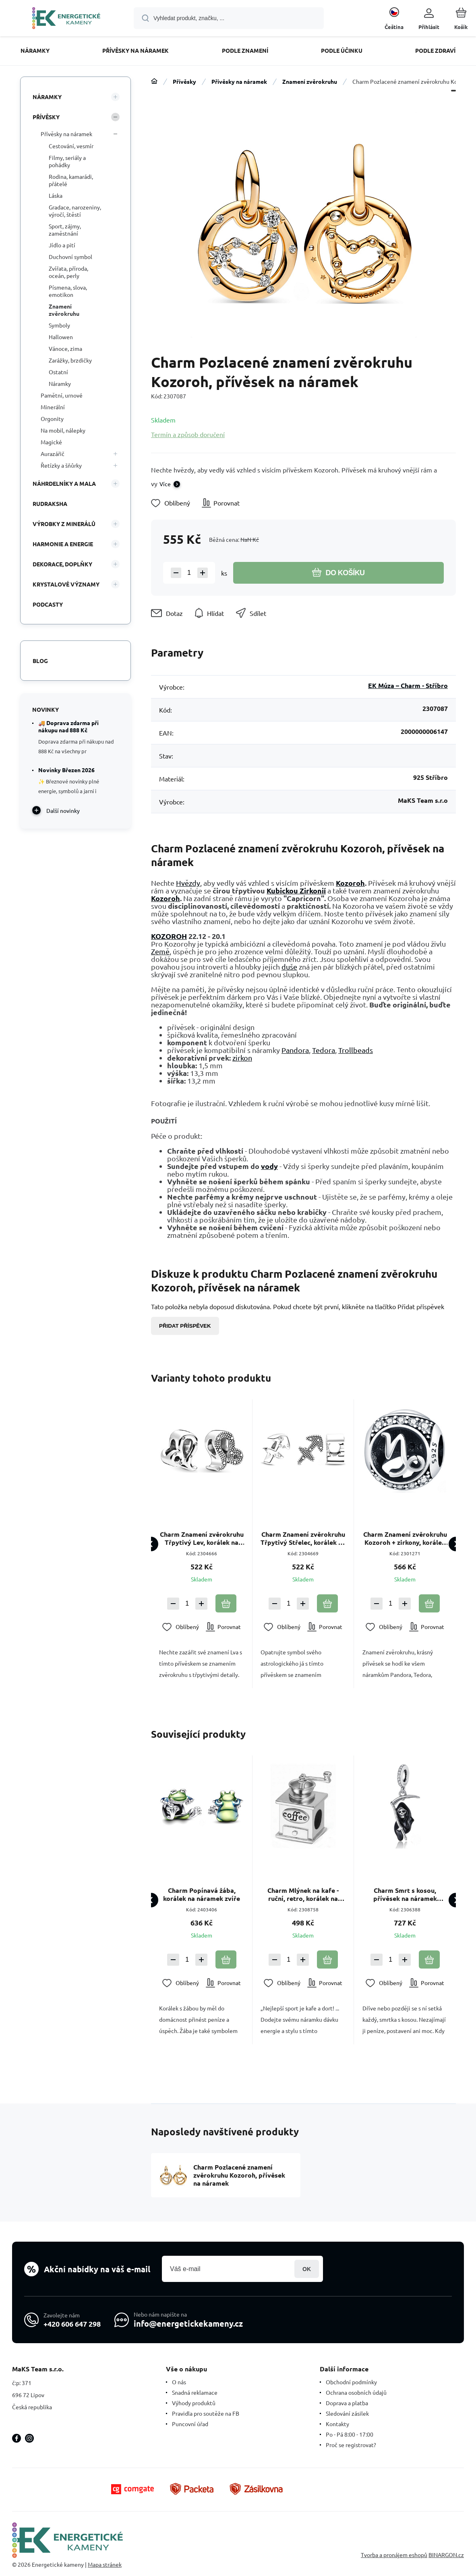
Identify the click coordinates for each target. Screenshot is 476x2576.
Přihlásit (306, 2269)
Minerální (53, 406)
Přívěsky (184, 81)
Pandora (295, 1050)
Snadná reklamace (194, 2392)
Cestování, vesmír (71, 145)
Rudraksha (50, 503)
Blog (40, 660)
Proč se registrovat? (351, 2444)
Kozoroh (350, 882)
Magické (51, 442)
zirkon (242, 1057)
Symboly (59, 325)
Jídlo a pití (62, 245)
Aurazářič (52, 453)
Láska (55, 195)
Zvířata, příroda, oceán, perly (68, 272)
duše (289, 966)
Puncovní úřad (190, 2423)
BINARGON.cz (446, 2554)
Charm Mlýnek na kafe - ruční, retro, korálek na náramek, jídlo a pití (303, 1895)
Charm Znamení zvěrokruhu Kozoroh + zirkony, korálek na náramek (405, 1538)
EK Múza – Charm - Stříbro (408, 685)
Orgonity (52, 418)
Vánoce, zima (65, 348)
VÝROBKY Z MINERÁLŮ (64, 523)
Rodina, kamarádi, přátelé (71, 180)
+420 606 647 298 (72, 2323)
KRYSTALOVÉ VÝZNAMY (66, 584)
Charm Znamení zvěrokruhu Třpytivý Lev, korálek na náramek (202, 1538)
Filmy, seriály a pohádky (67, 161)
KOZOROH (169, 936)
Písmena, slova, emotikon (68, 291)
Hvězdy (188, 883)
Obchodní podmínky (351, 2381)
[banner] (66, 19)
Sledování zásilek (347, 2413)
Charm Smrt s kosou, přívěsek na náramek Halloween (405, 1895)
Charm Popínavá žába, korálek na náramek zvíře (201, 1895)
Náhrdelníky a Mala (64, 483)
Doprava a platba (347, 2402)
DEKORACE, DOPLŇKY (62, 564)
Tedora (323, 1050)
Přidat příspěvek (185, 1326)
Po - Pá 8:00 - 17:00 (349, 2434)
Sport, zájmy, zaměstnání (65, 229)
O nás (179, 2381)
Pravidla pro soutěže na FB (205, 2413)
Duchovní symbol (70, 256)
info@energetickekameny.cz (188, 2323)
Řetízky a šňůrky (61, 465)
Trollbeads (355, 1050)
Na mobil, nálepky (63, 430)
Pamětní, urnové (62, 395)
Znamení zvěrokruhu (309, 81)
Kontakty (337, 2423)
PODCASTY (48, 604)
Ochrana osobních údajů (356, 2392)
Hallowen (61, 336)
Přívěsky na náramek (239, 81)
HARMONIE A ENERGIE (63, 543)
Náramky (47, 96)
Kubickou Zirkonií (296, 890)
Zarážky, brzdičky (70, 360)
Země (160, 951)
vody (269, 1166)
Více (165, 483)
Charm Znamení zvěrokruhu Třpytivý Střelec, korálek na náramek (303, 1538)
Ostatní (58, 371)
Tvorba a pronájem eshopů (394, 2554)
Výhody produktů (193, 2402)
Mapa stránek (105, 2564)
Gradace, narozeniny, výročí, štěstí (75, 210)
